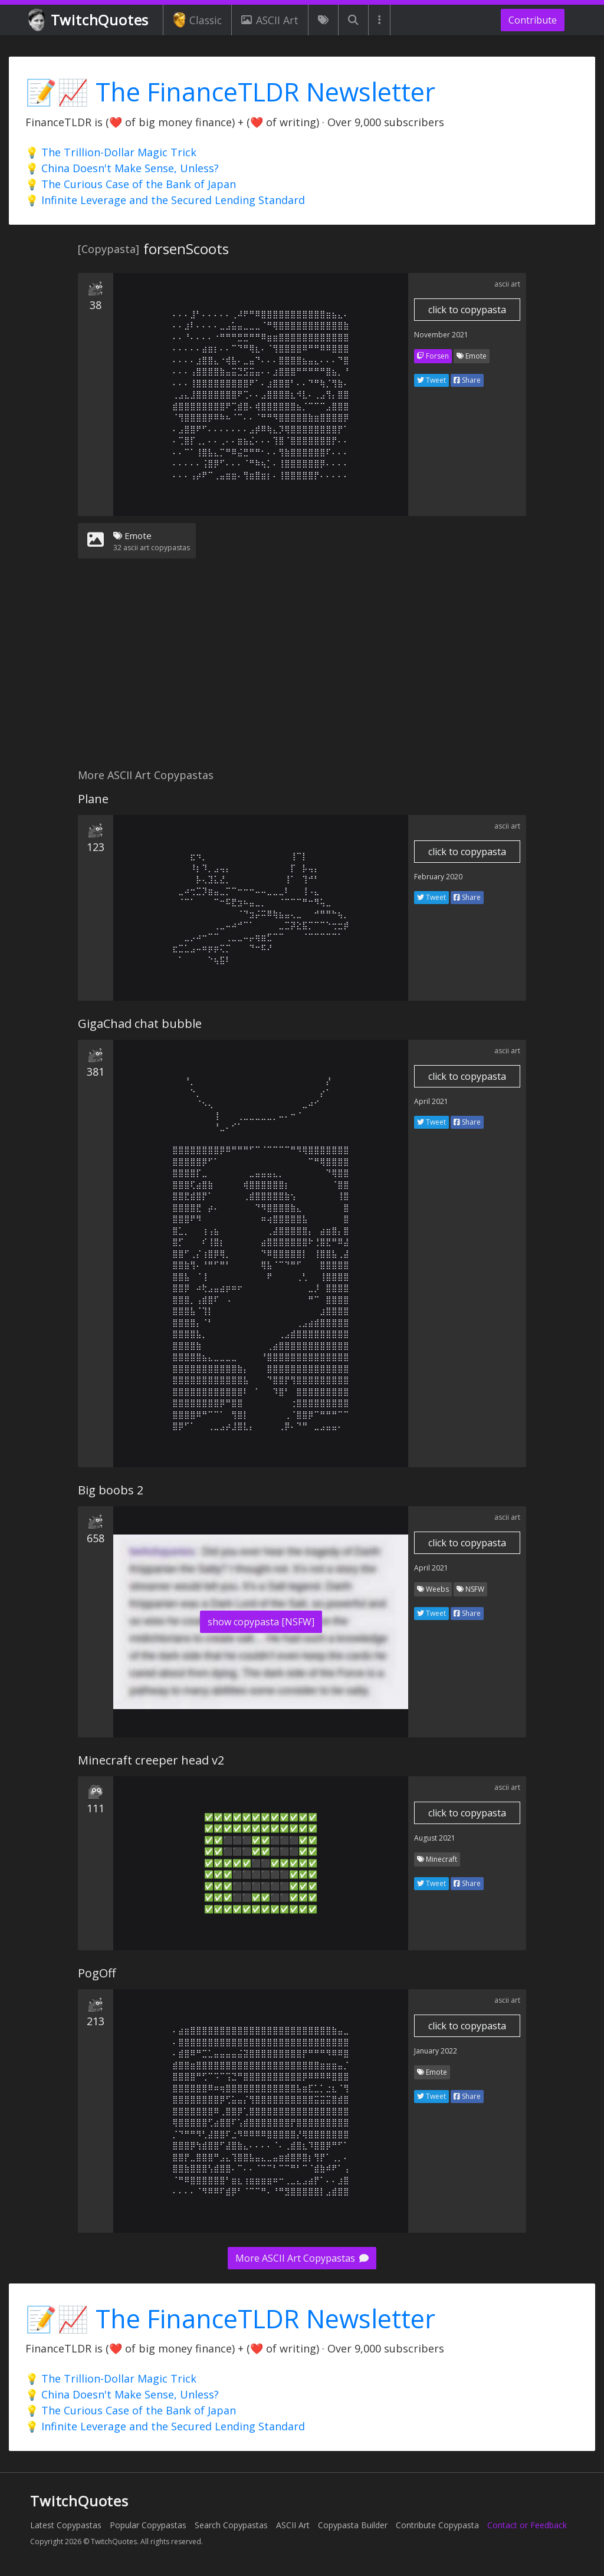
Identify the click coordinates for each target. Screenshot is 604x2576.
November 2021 (441, 335)
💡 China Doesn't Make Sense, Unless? (122, 168)
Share (467, 380)
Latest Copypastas (65, 2525)
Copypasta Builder (353, 2525)
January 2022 (435, 2051)
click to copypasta (467, 309)
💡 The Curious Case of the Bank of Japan (130, 184)
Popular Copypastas (148, 2525)
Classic (197, 20)
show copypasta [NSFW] (261, 1621)
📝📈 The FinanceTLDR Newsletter (230, 91)
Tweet (431, 380)
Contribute (532, 20)
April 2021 (431, 1101)
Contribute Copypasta (437, 2525)
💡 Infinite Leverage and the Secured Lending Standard (165, 200)
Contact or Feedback (527, 2525)
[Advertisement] (302, 670)
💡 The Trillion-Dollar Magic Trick (110, 152)
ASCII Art (269, 20)
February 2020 (438, 877)
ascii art (507, 284)
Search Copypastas (231, 2525)
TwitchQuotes (89, 20)
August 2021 (434, 1838)
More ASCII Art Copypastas (302, 2258)
